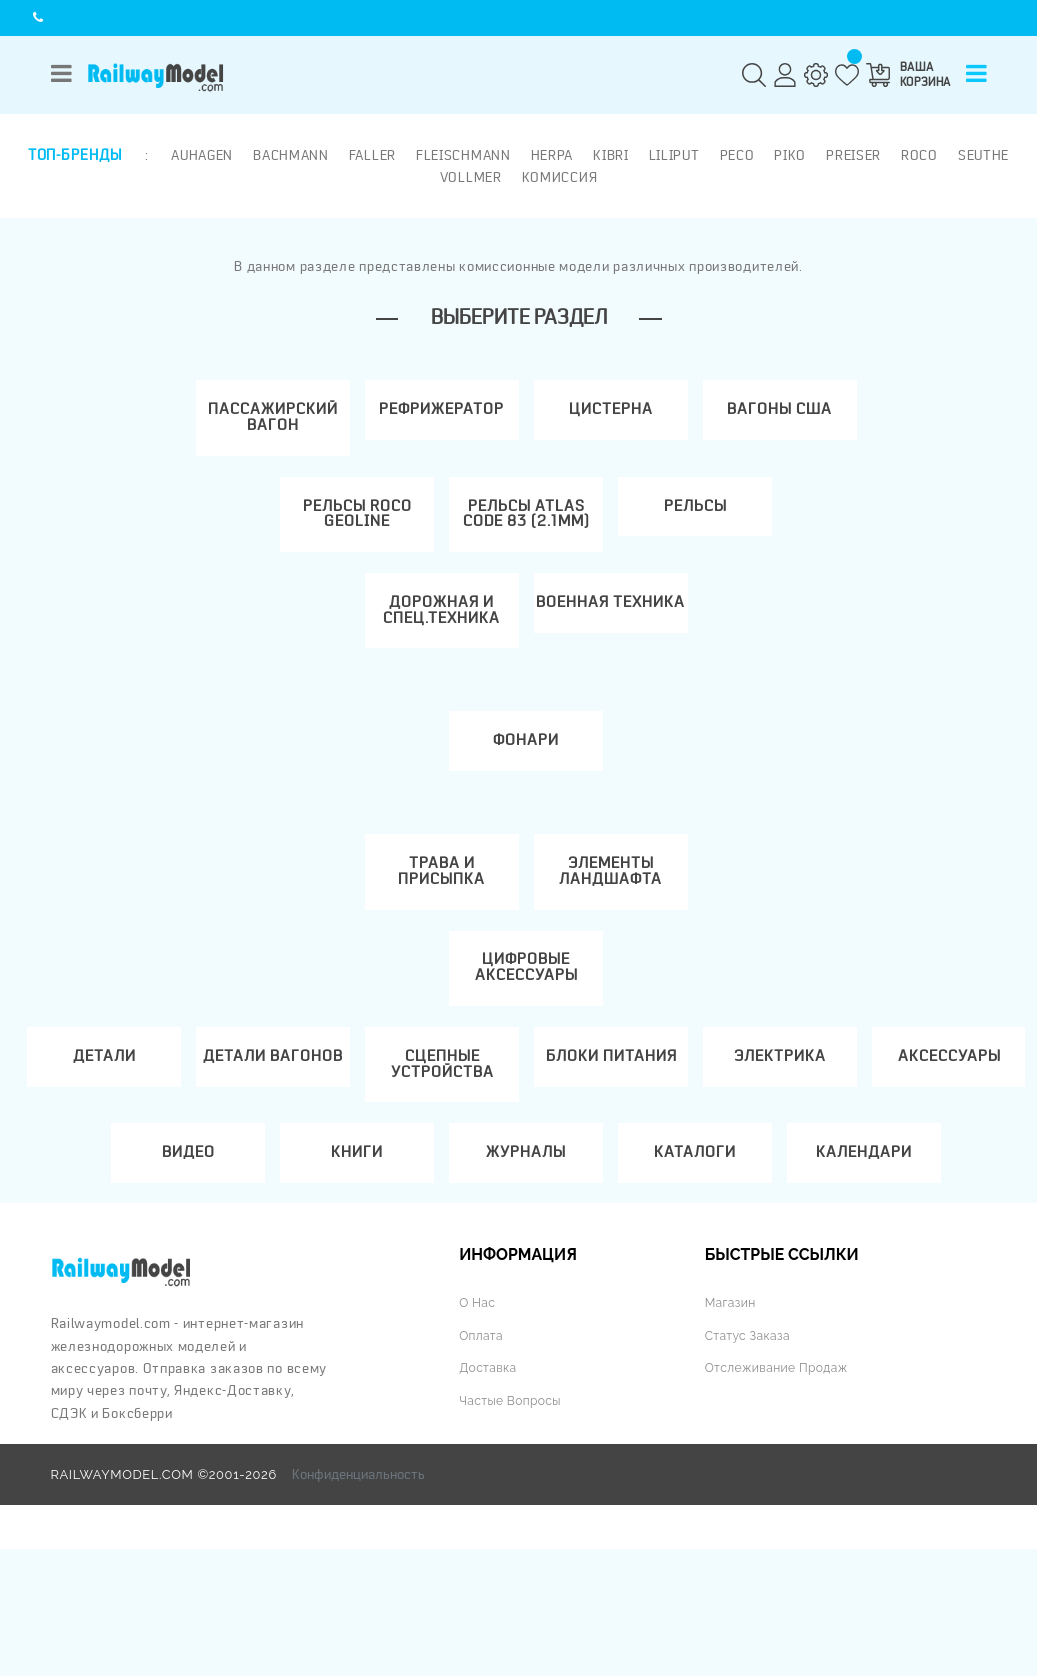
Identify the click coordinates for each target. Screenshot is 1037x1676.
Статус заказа (750, 1462)
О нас (478, 1429)
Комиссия (560, 175)
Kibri (609, 154)
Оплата (482, 1462)
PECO (735, 154)
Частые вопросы (513, 1527)
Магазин (732, 1429)
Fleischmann (461, 154)
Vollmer (471, 175)
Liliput (672, 154)
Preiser (851, 154)
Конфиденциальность (358, 1602)
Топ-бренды (75, 154)
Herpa (550, 154)
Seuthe (981, 154)
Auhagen (200, 154)
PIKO (789, 154)
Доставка (489, 1494)
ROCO (917, 154)
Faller (370, 154)
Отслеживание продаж (781, 1494)
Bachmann (289, 154)
